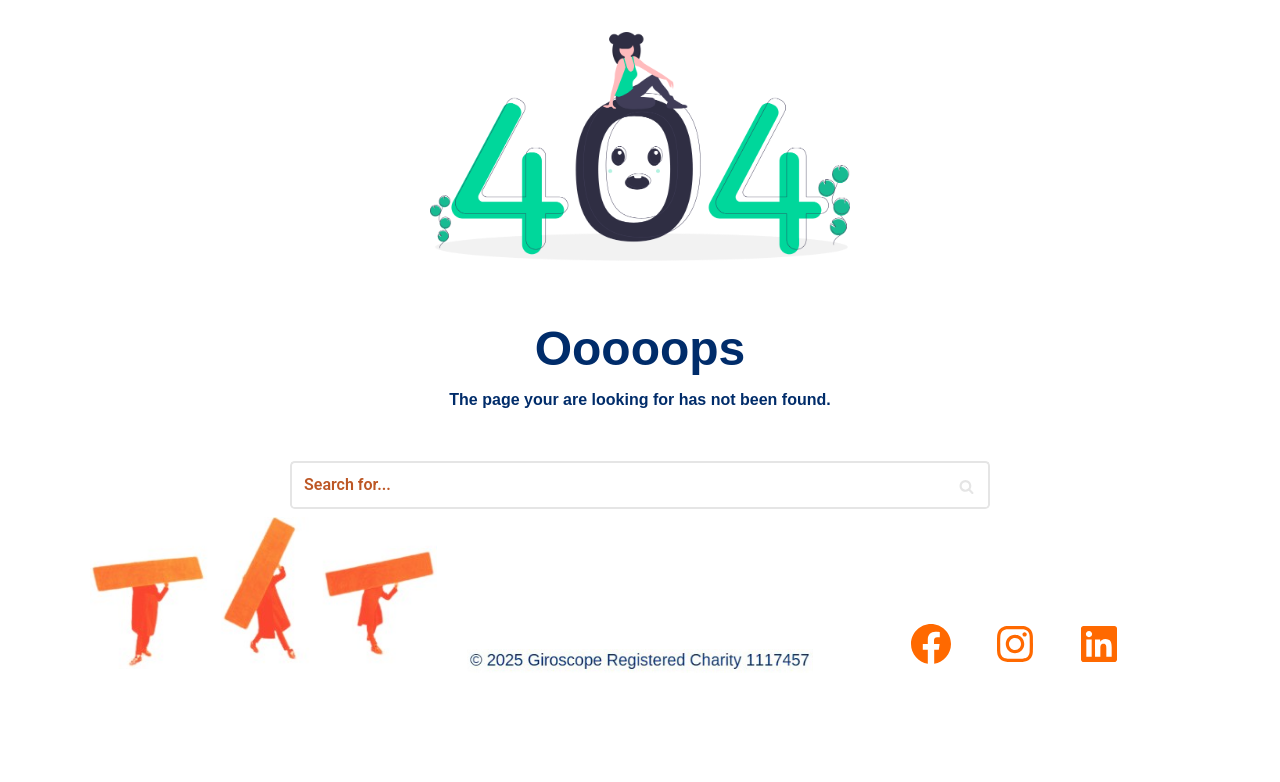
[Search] (967, 485)
